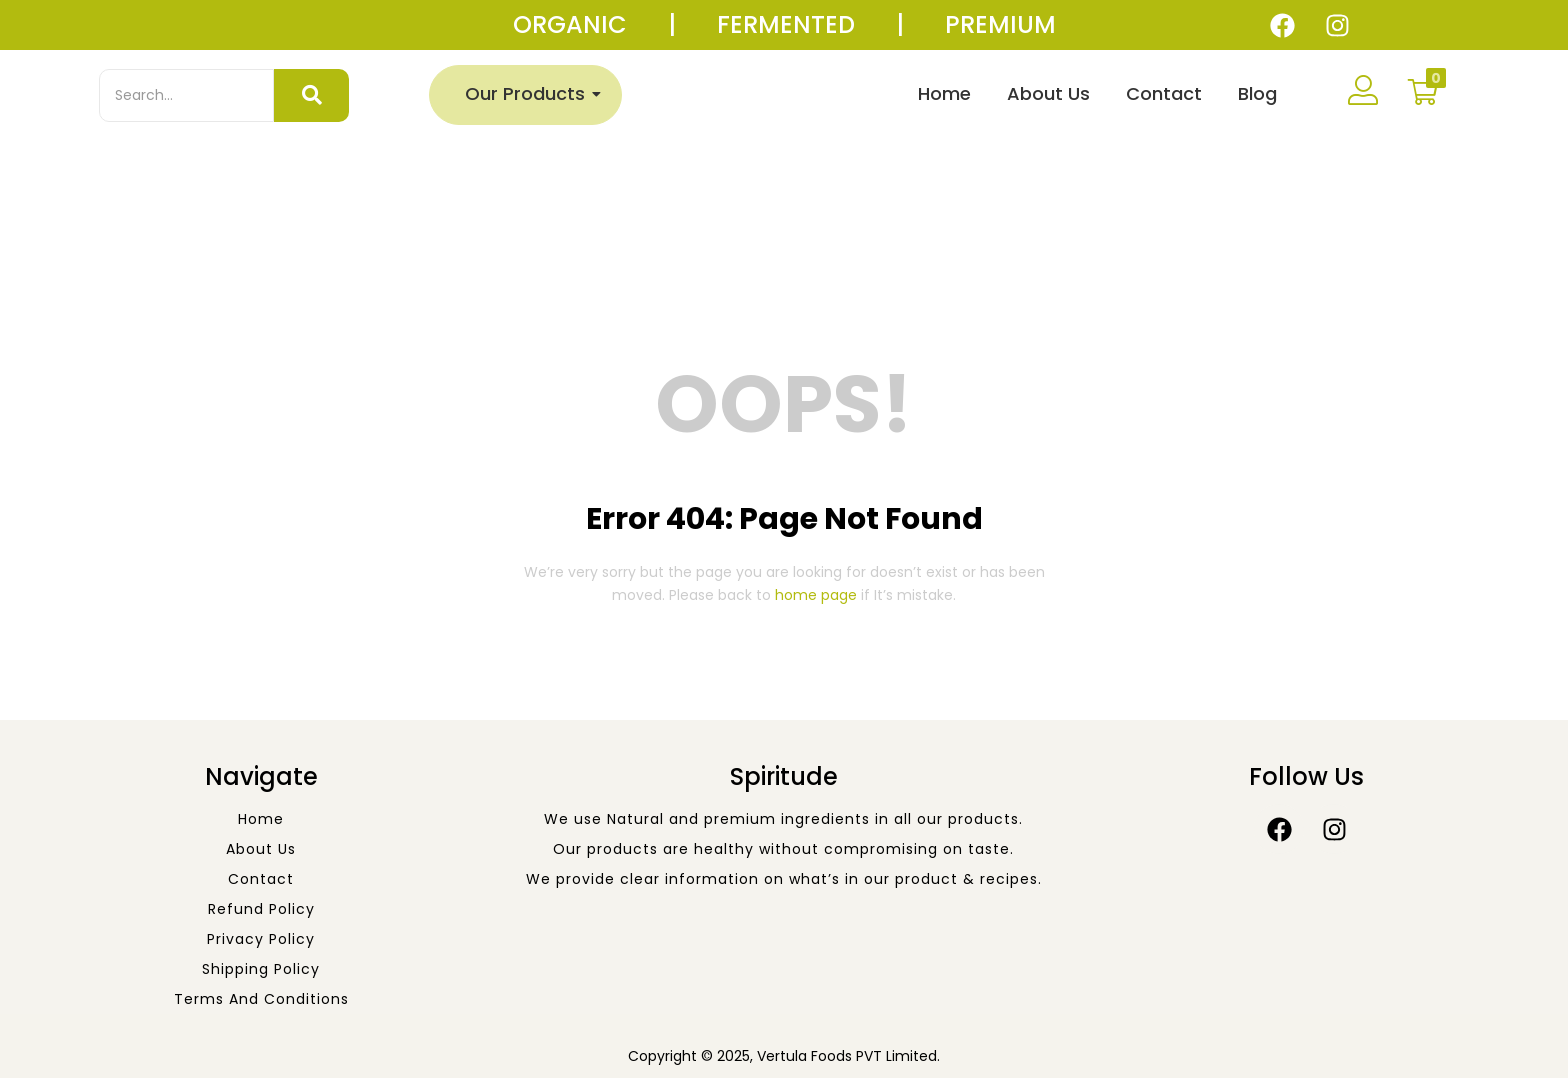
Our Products (529, 93)
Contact (1164, 93)
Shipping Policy (261, 969)
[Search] (186, 95)
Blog (1257, 93)
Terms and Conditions (261, 999)
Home (944, 93)
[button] (1423, 92)
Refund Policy (261, 909)
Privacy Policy (261, 939)
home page (816, 595)
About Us (1048, 93)
